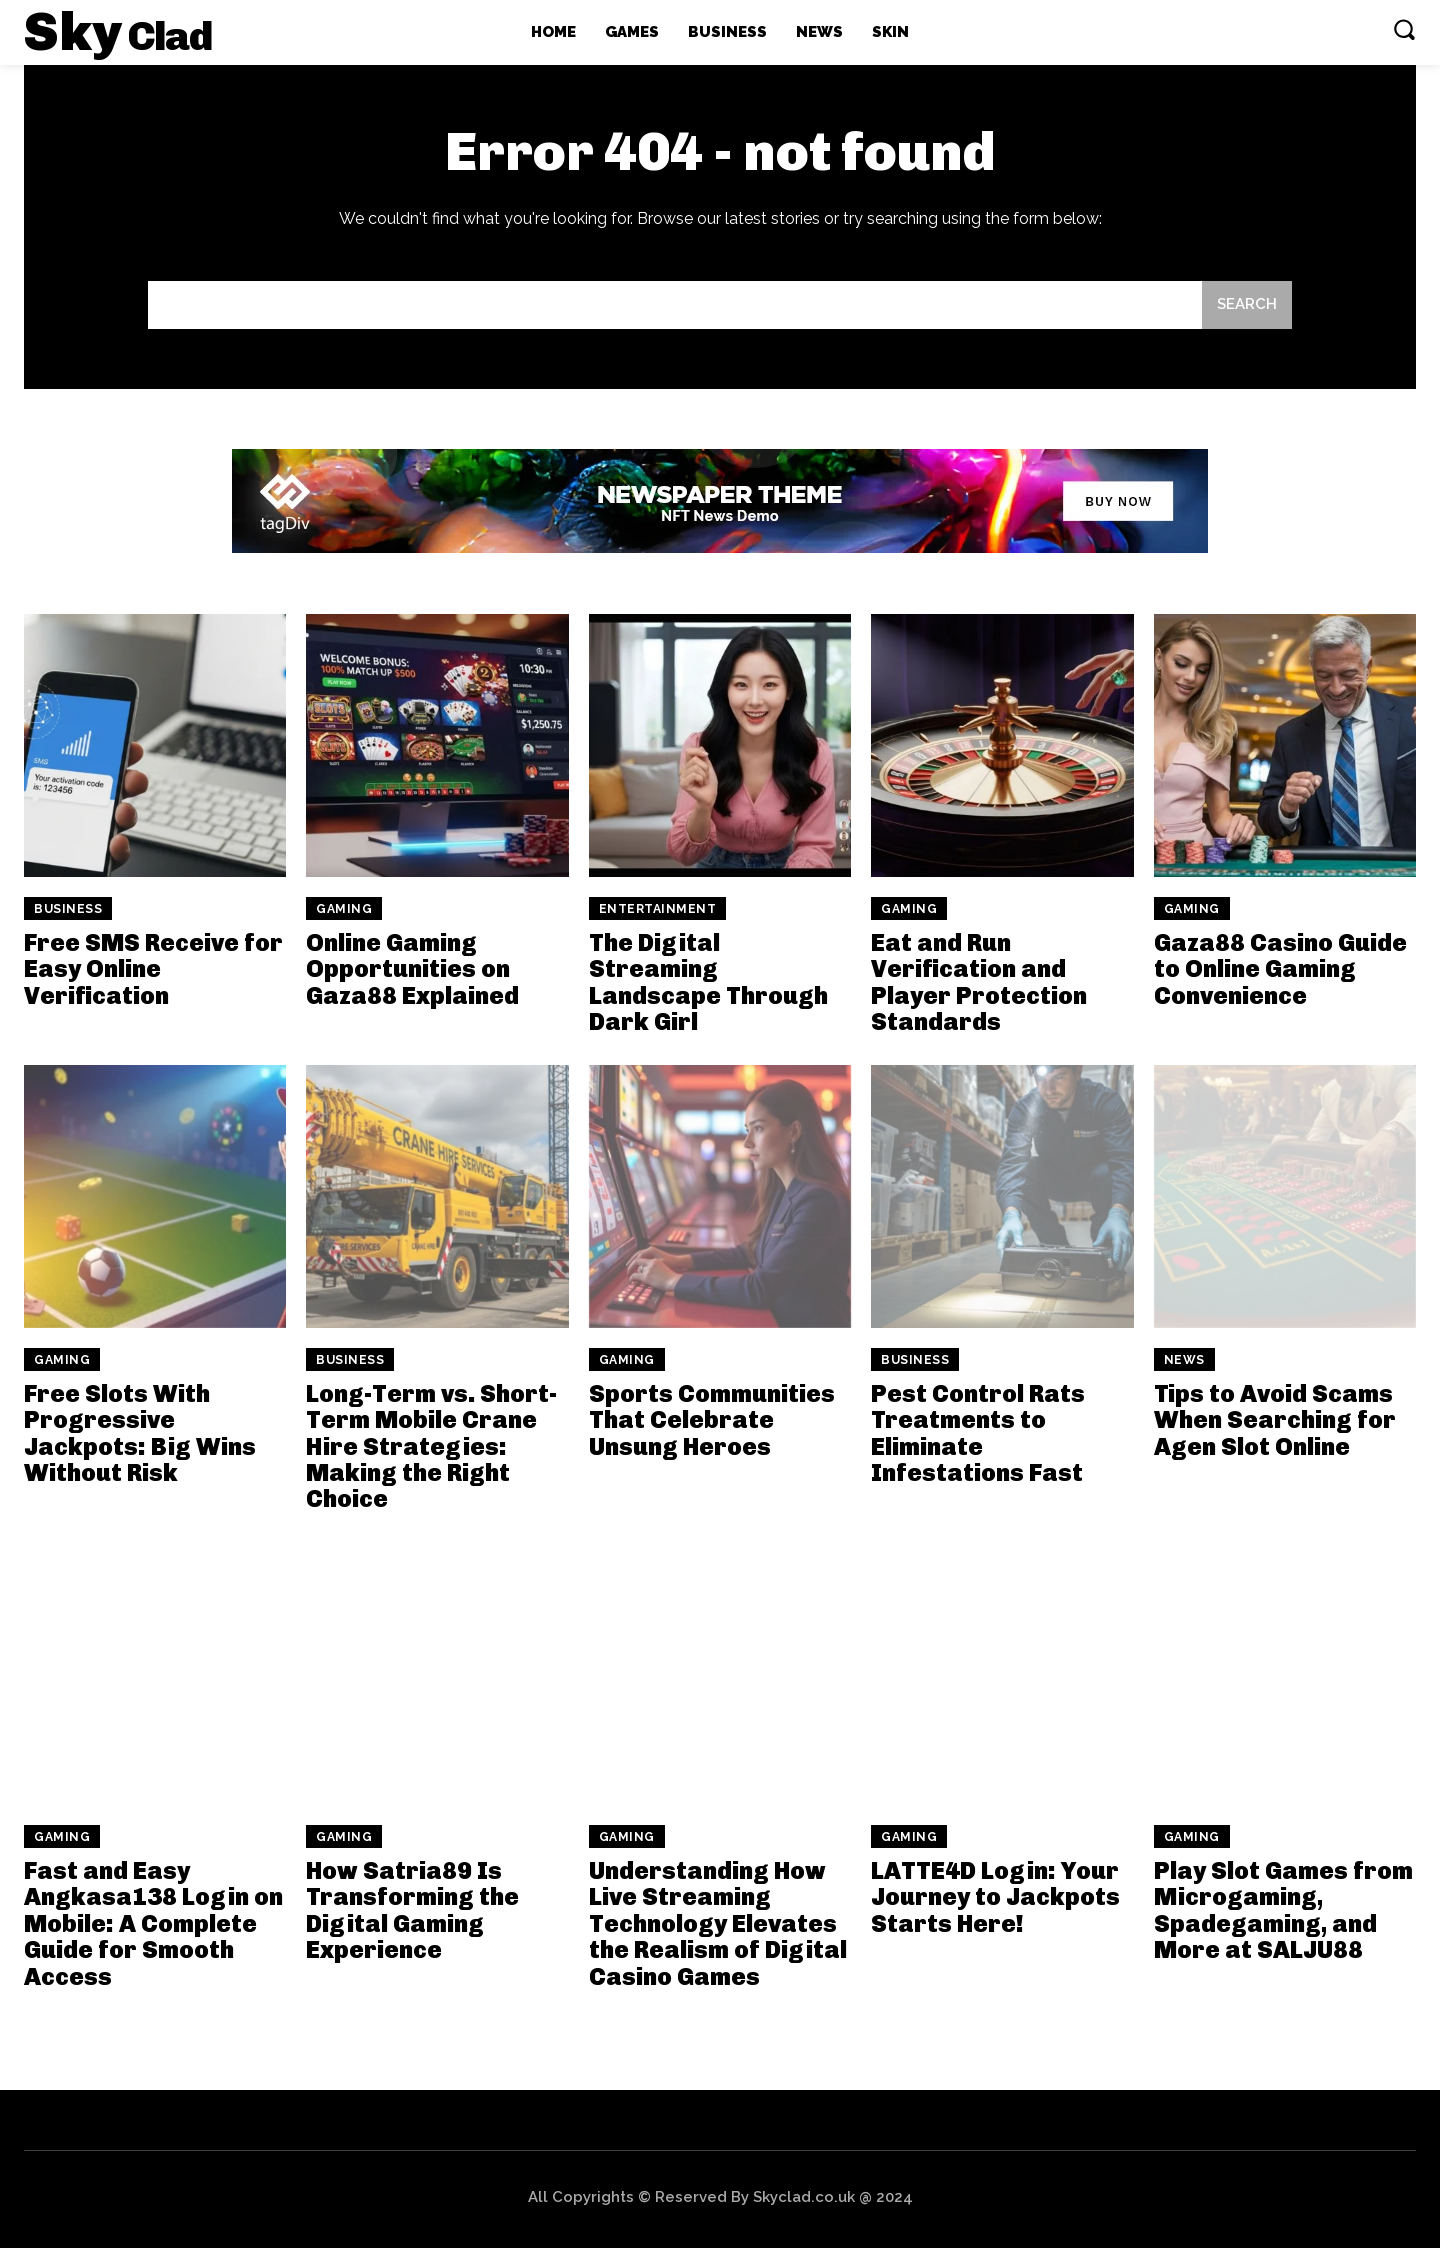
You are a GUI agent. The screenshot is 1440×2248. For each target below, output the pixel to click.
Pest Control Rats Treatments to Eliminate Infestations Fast (978, 1433)
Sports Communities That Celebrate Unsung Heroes (712, 1420)
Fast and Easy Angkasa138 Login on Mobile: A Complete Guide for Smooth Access (153, 1923)
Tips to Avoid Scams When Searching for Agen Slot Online (1275, 1420)
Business (68, 909)
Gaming (344, 909)
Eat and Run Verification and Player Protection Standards (979, 982)
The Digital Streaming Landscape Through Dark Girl (708, 982)
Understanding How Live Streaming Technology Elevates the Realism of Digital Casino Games (718, 1923)
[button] (1404, 29)
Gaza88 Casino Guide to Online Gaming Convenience (1280, 969)
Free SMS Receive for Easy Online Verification (153, 969)
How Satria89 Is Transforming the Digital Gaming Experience (412, 1910)
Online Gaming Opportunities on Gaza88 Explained (412, 969)
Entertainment (658, 909)
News (1184, 1360)
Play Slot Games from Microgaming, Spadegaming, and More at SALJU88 (1283, 1910)
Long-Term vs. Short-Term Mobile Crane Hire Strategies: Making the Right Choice (431, 1446)
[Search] (1247, 305)
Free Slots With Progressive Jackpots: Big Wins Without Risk (140, 1433)
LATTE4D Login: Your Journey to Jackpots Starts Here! (995, 1897)
